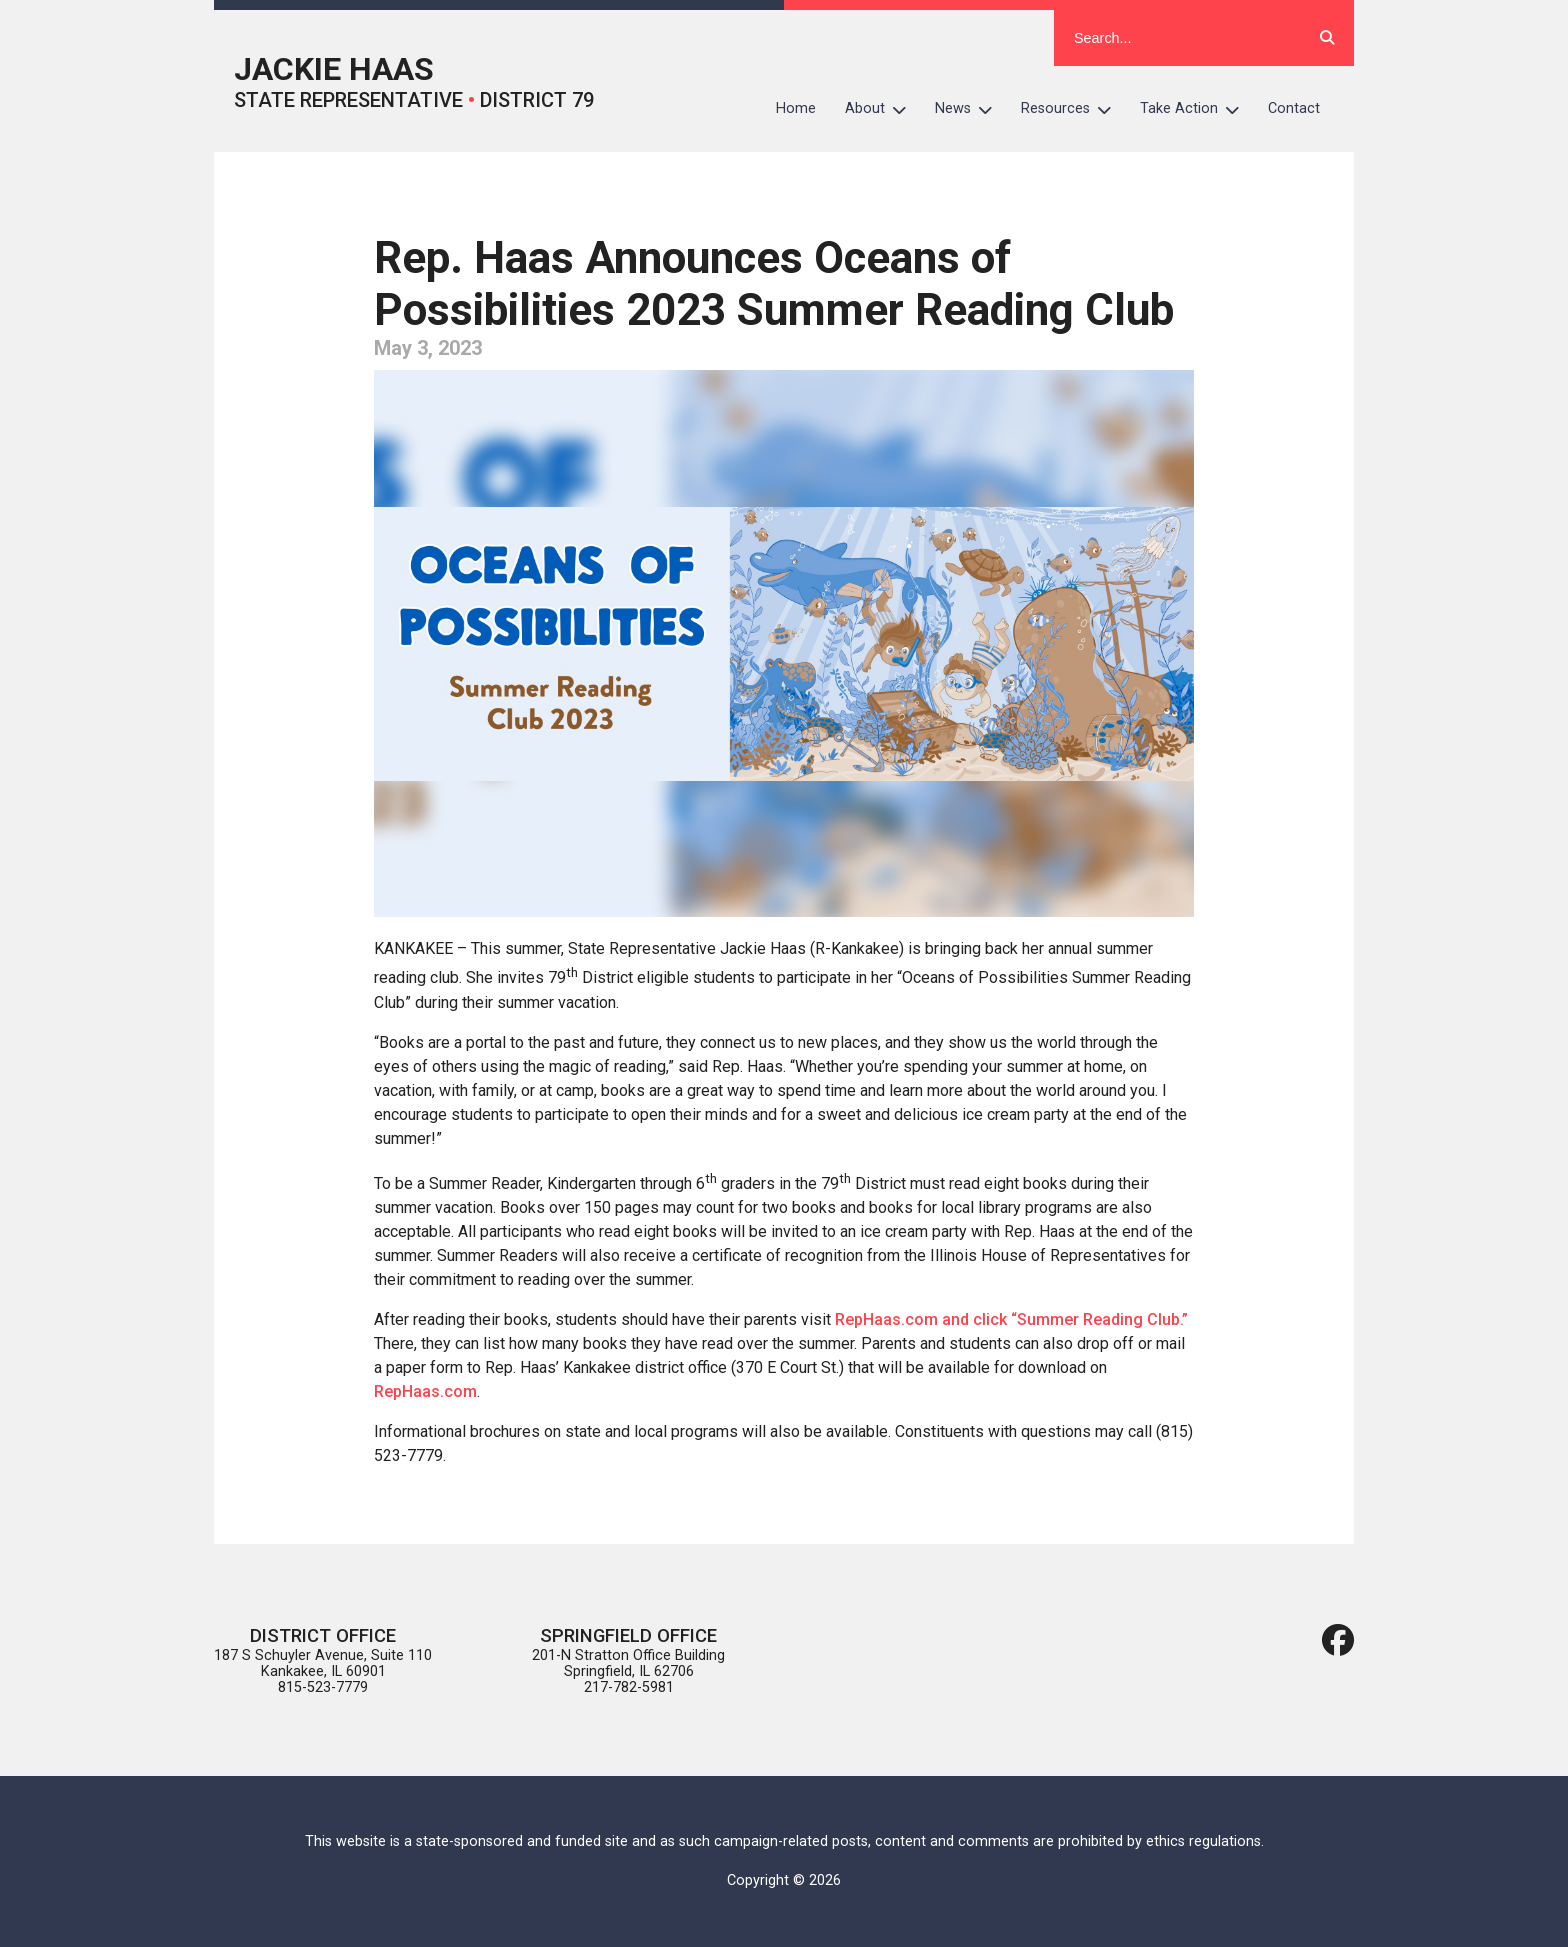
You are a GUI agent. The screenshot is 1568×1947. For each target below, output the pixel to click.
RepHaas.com (425, 1391)
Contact (1294, 108)
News (971, 109)
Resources (1073, 109)
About (883, 109)
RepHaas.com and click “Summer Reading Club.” (1011, 1319)
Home (796, 108)
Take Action (1197, 109)
